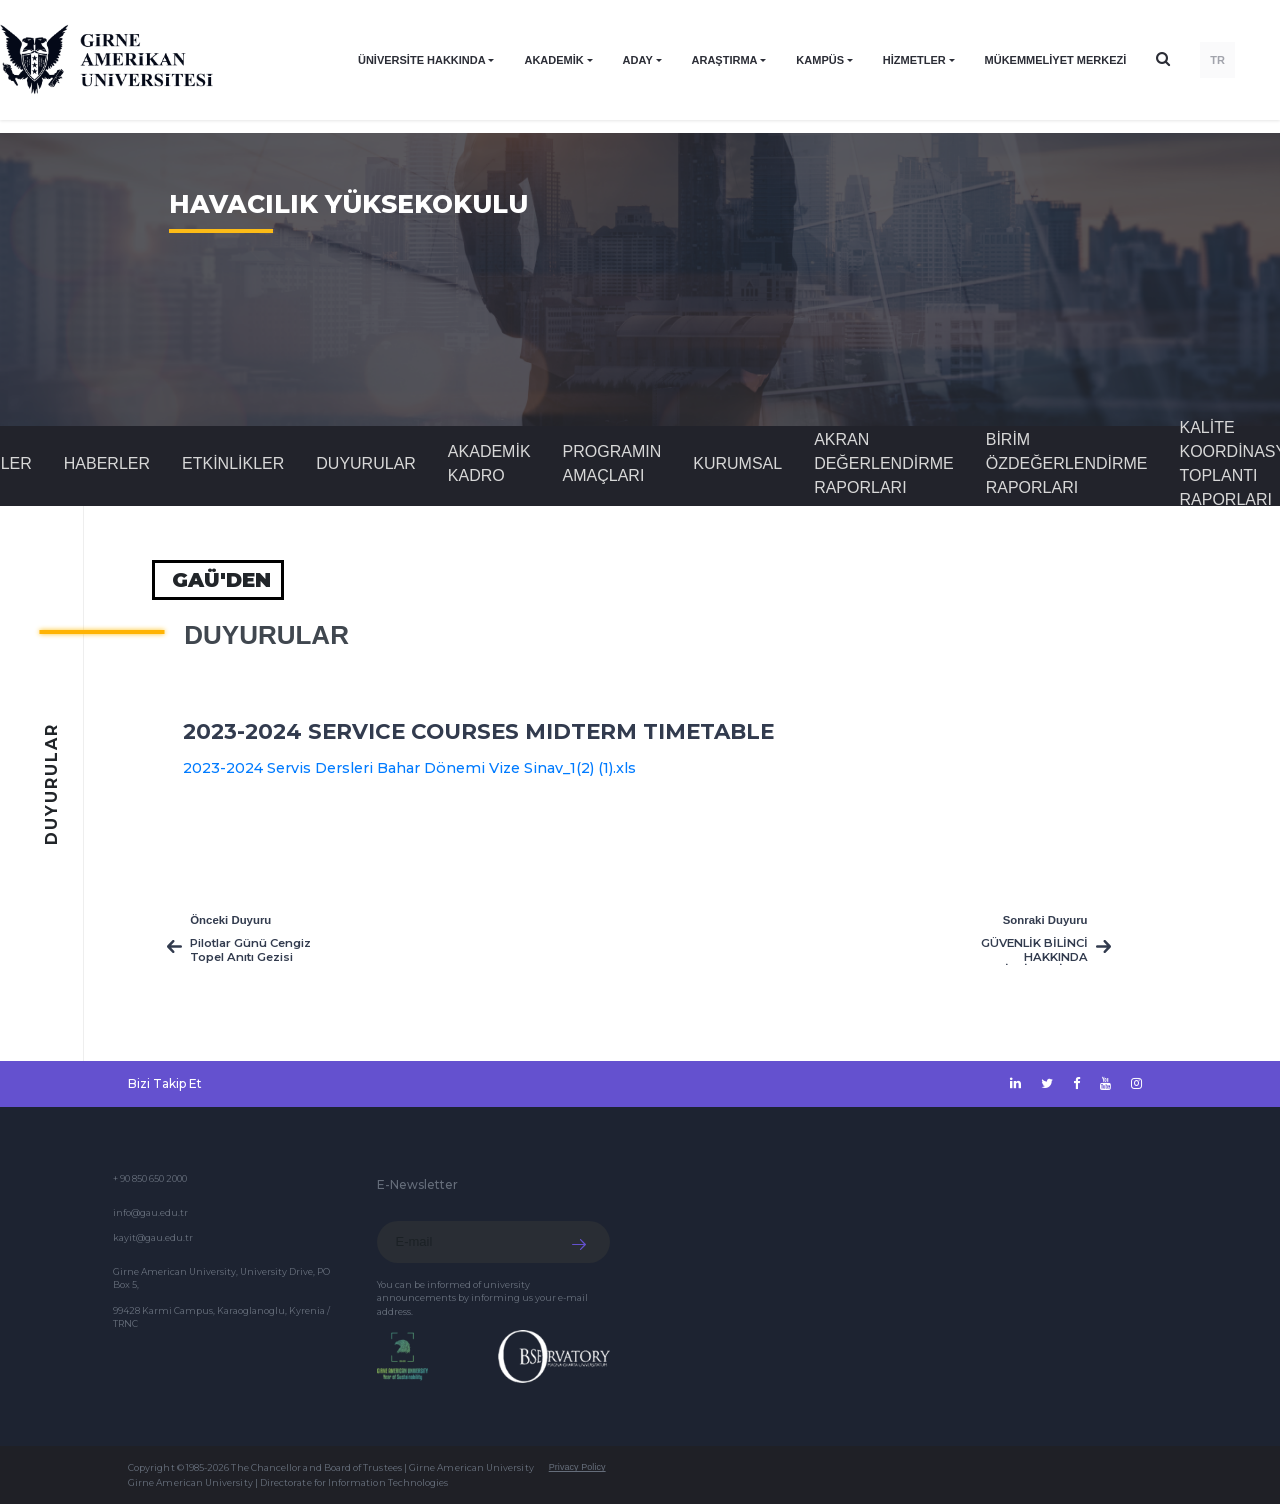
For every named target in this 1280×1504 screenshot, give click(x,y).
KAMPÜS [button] (820, 60)
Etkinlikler (233, 463)
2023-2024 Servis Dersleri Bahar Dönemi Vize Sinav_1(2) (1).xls (409, 768)
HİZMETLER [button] (914, 60)
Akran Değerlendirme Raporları (884, 463)
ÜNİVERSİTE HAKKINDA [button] (422, 60)
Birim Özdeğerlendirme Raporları (1067, 463)
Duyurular (366, 463)
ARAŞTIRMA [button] (725, 60)
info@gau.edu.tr (150, 1212)
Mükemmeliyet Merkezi (1056, 60)
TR (1217, 60)
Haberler (107, 463)
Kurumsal (737, 463)
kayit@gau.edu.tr (153, 1237)
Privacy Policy (577, 1467)
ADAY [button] (638, 60)
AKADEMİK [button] (553, 60)
